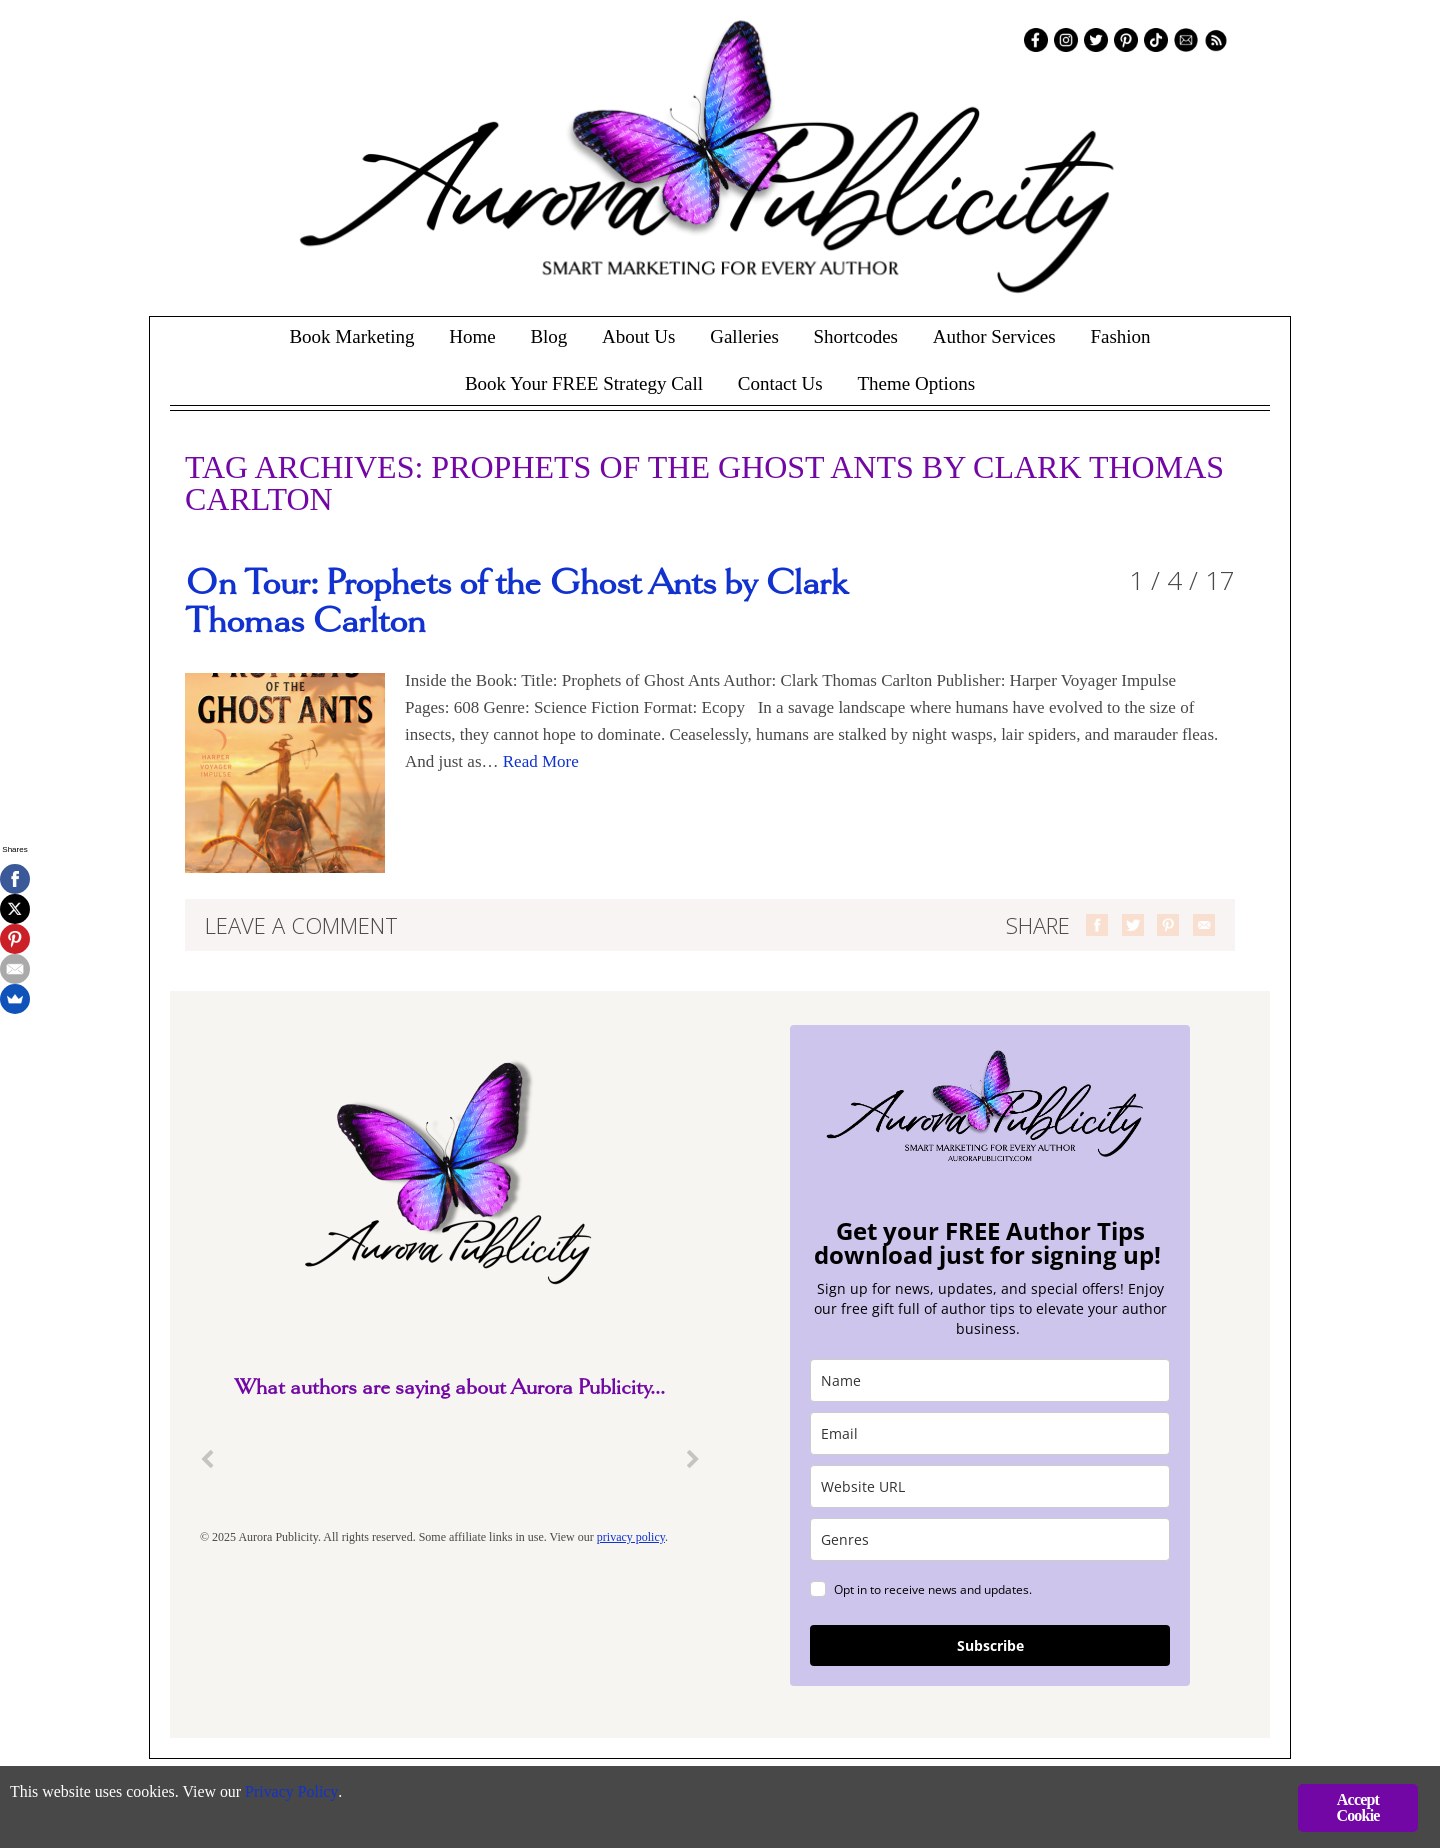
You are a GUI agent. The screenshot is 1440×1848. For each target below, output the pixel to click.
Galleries (744, 336)
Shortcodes (856, 336)
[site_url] (990, 1486)
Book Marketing (351, 336)
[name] (990, 1380)
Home (472, 336)
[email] (990, 1433)
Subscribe (990, 1645)
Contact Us (780, 383)
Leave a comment (301, 925)
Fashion (1120, 336)
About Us (638, 336)
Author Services (994, 336)
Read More (541, 761)
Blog (548, 336)
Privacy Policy (310, 1793)
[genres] (990, 1539)
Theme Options (916, 383)
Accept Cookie (1357, 1807)
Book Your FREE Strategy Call (584, 383)
